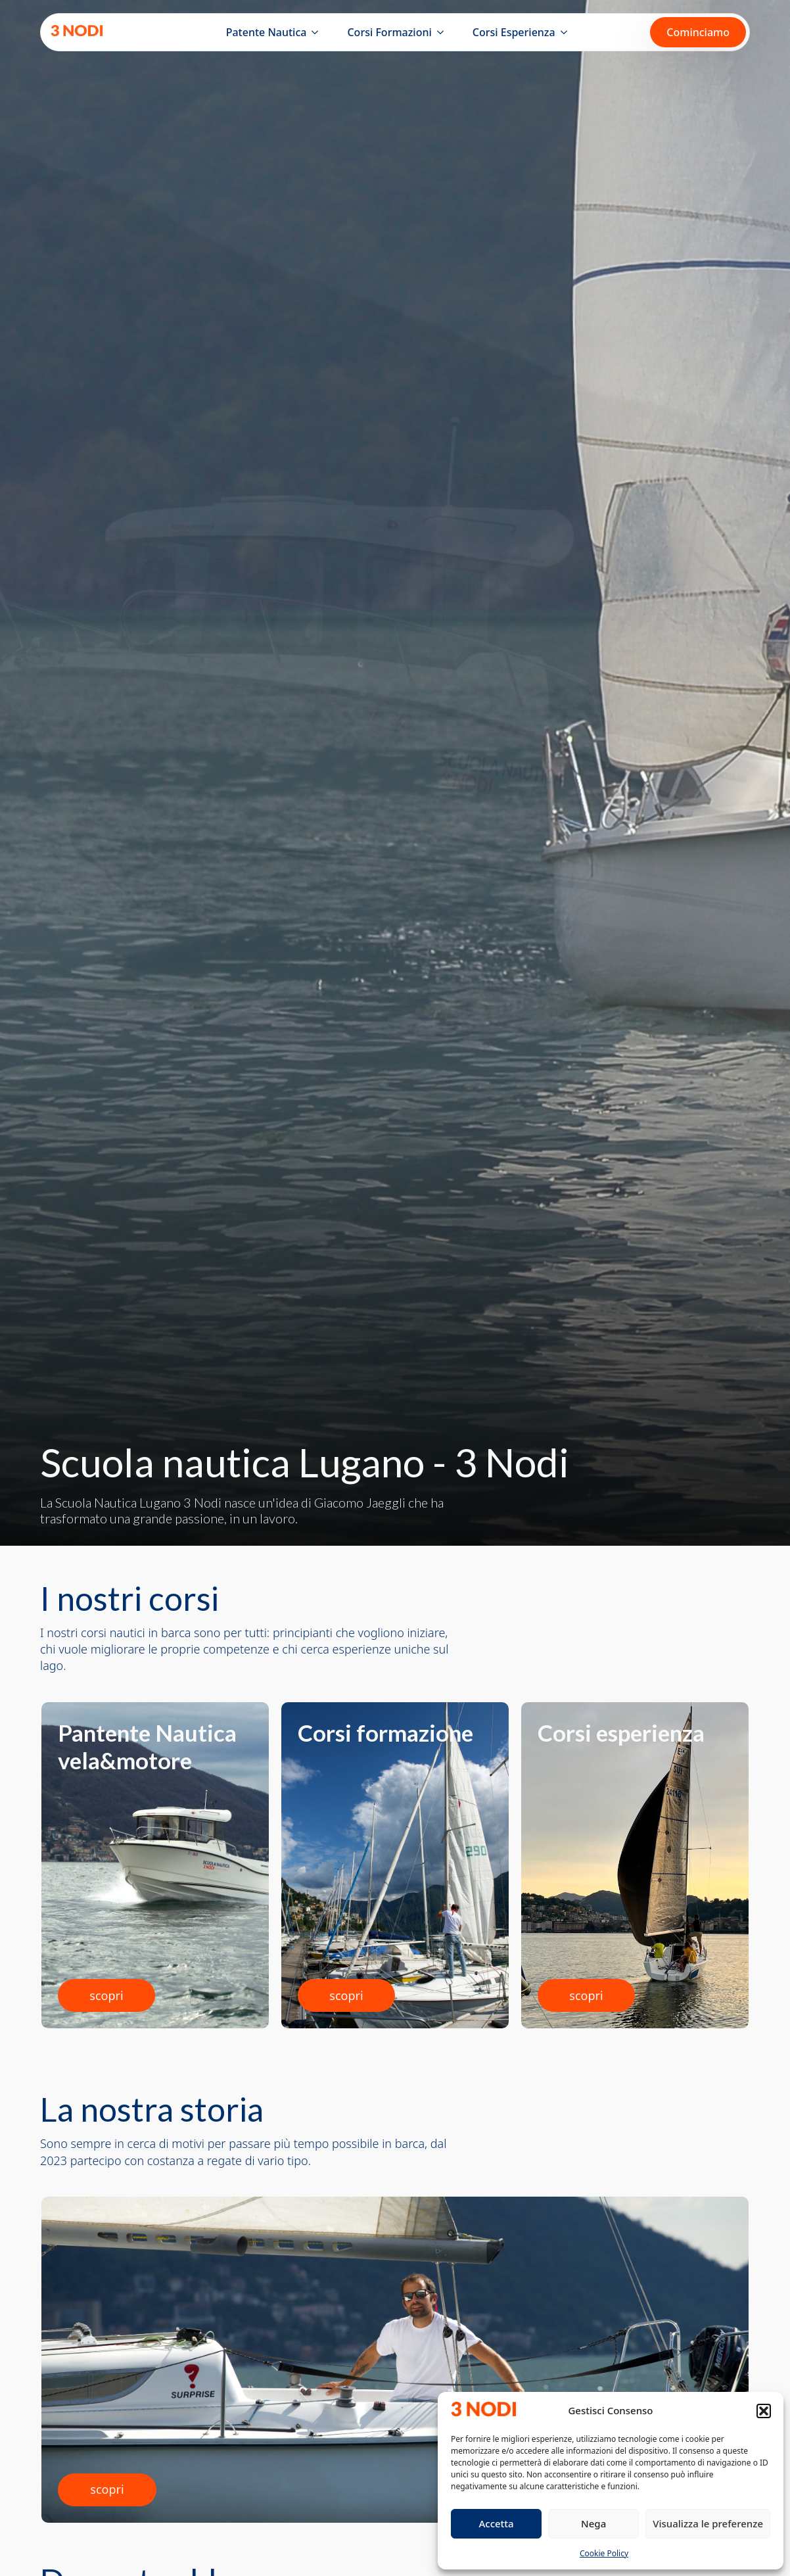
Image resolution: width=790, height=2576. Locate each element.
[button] (763, 2411)
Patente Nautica (266, 32)
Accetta (495, 2523)
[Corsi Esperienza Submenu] (566, 32)
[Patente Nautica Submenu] (317, 32)
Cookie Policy (604, 2553)
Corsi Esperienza (514, 32)
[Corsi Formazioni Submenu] (443, 32)
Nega (593, 2523)
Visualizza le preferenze (708, 2523)
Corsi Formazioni (389, 32)
